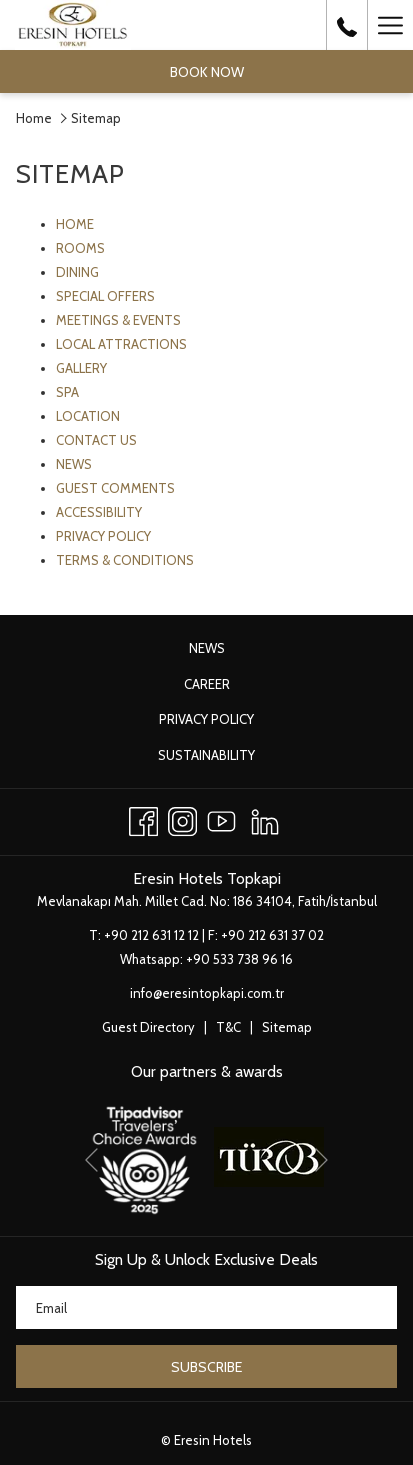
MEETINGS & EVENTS (118, 320)
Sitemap (287, 1027)
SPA (67, 392)
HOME (75, 224)
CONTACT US (96, 440)
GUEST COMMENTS (115, 488)
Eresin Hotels (213, 1440)
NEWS (74, 464)
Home (34, 118)
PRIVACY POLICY (103, 536)
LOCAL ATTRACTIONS (121, 344)
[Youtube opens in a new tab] (221, 818)
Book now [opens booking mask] (207, 72)
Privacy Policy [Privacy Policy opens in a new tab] (227, 720)
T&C (228, 1027)
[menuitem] (206, 648)
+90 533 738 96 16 (239, 959)
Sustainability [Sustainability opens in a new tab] (227, 756)
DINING (77, 272)
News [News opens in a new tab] (228, 649)
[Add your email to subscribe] (206, 1307)
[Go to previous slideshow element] (91, 1160)
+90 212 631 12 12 (151, 935)
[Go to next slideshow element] (321, 1160)
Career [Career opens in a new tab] (228, 685)
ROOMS (80, 248)
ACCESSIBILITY (99, 512)
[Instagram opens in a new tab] (182, 818)
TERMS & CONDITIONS (125, 560)
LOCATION (88, 416)
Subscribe (206, 1367)
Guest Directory (148, 1027)
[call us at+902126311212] (347, 25)
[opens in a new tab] (144, 1155)
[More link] (390, 25)
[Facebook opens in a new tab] (143, 818)
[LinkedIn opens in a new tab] (265, 818)
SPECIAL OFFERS (105, 296)
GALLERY (81, 368)
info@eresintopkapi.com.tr (207, 993)
